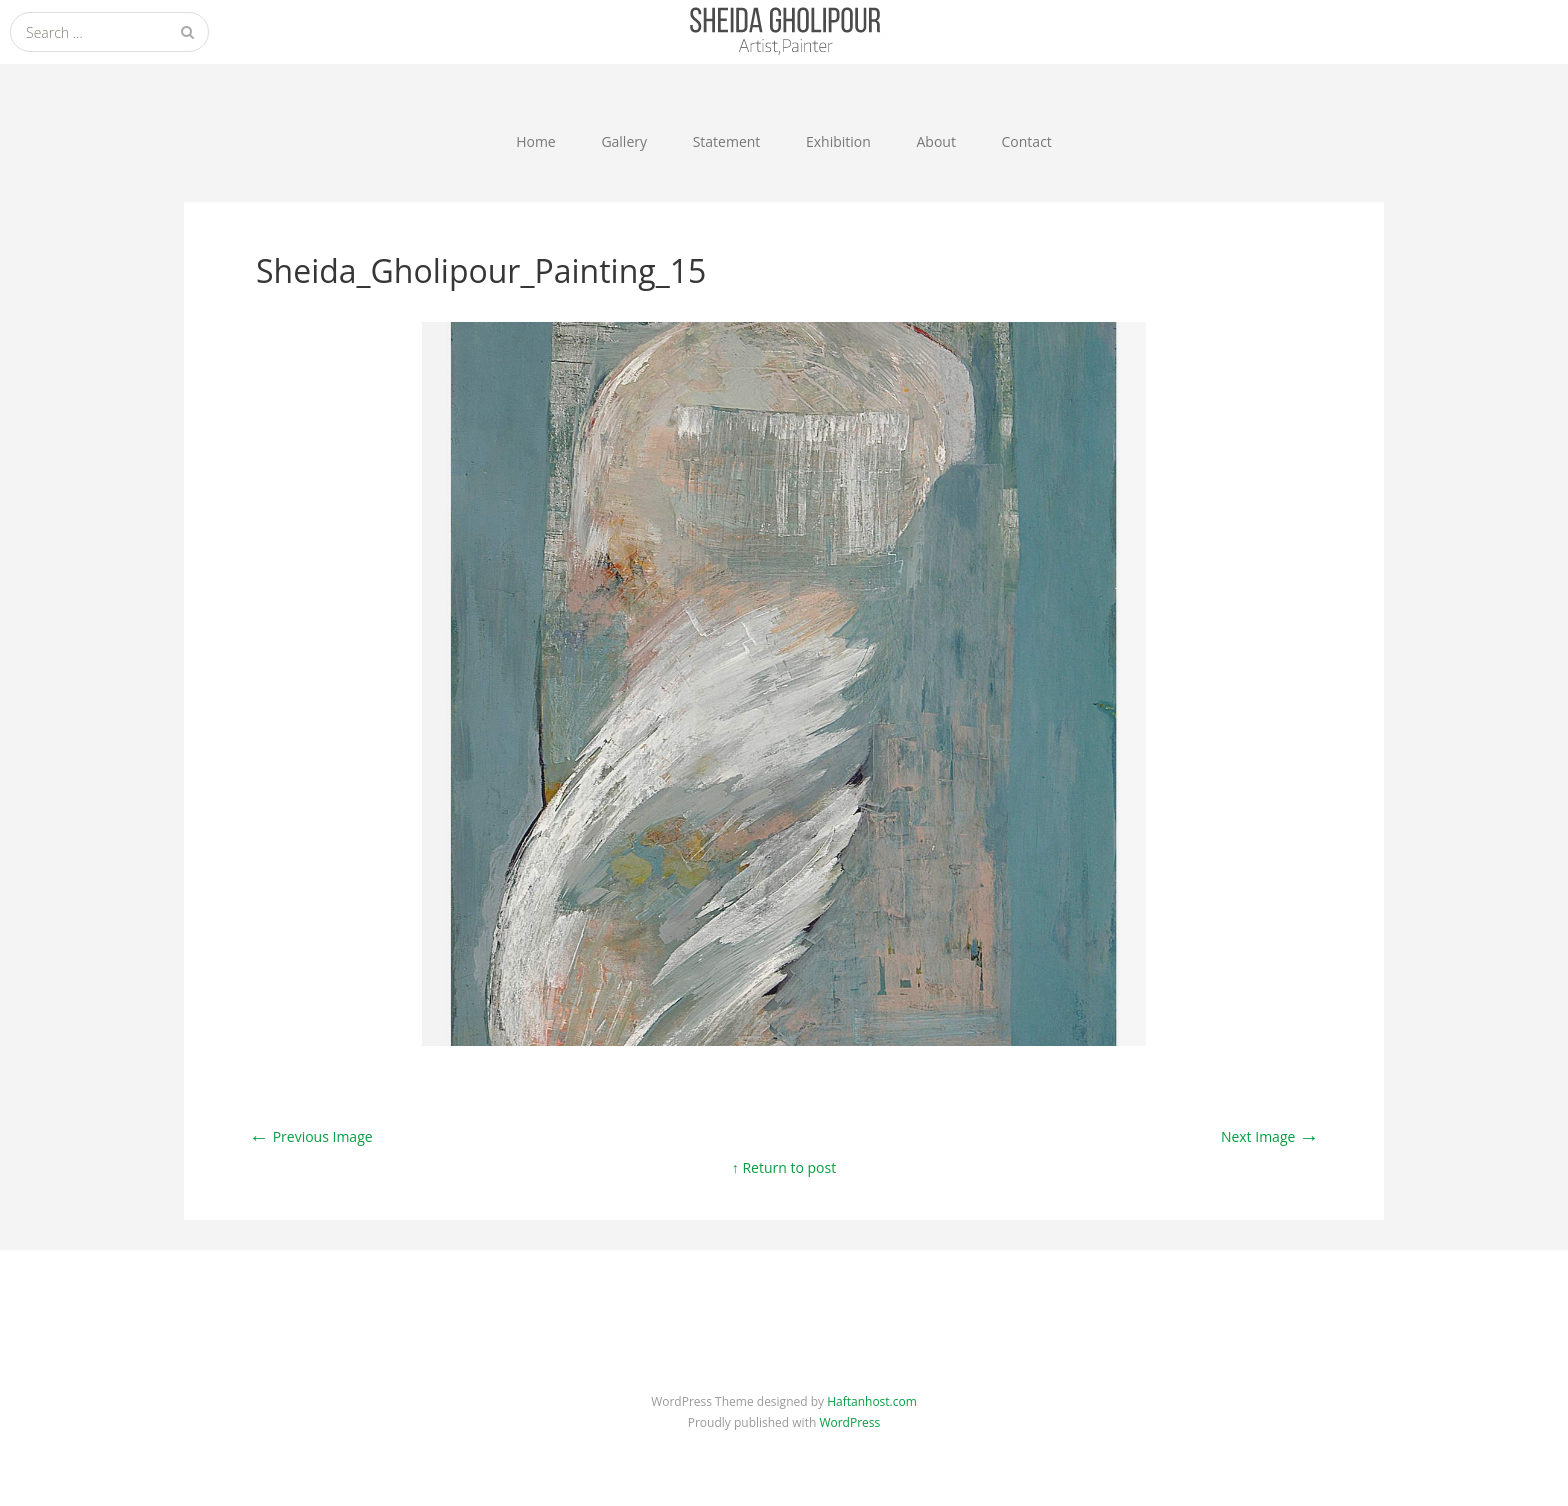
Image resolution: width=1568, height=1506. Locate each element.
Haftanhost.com (872, 1401)
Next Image (1270, 1136)
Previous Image (311, 1136)
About (935, 141)
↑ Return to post (784, 1167)
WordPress (849, 1422)
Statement (727, 141)
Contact (1027, 141)
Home (536, 141)
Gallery (624, 141)
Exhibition (838, 141)
